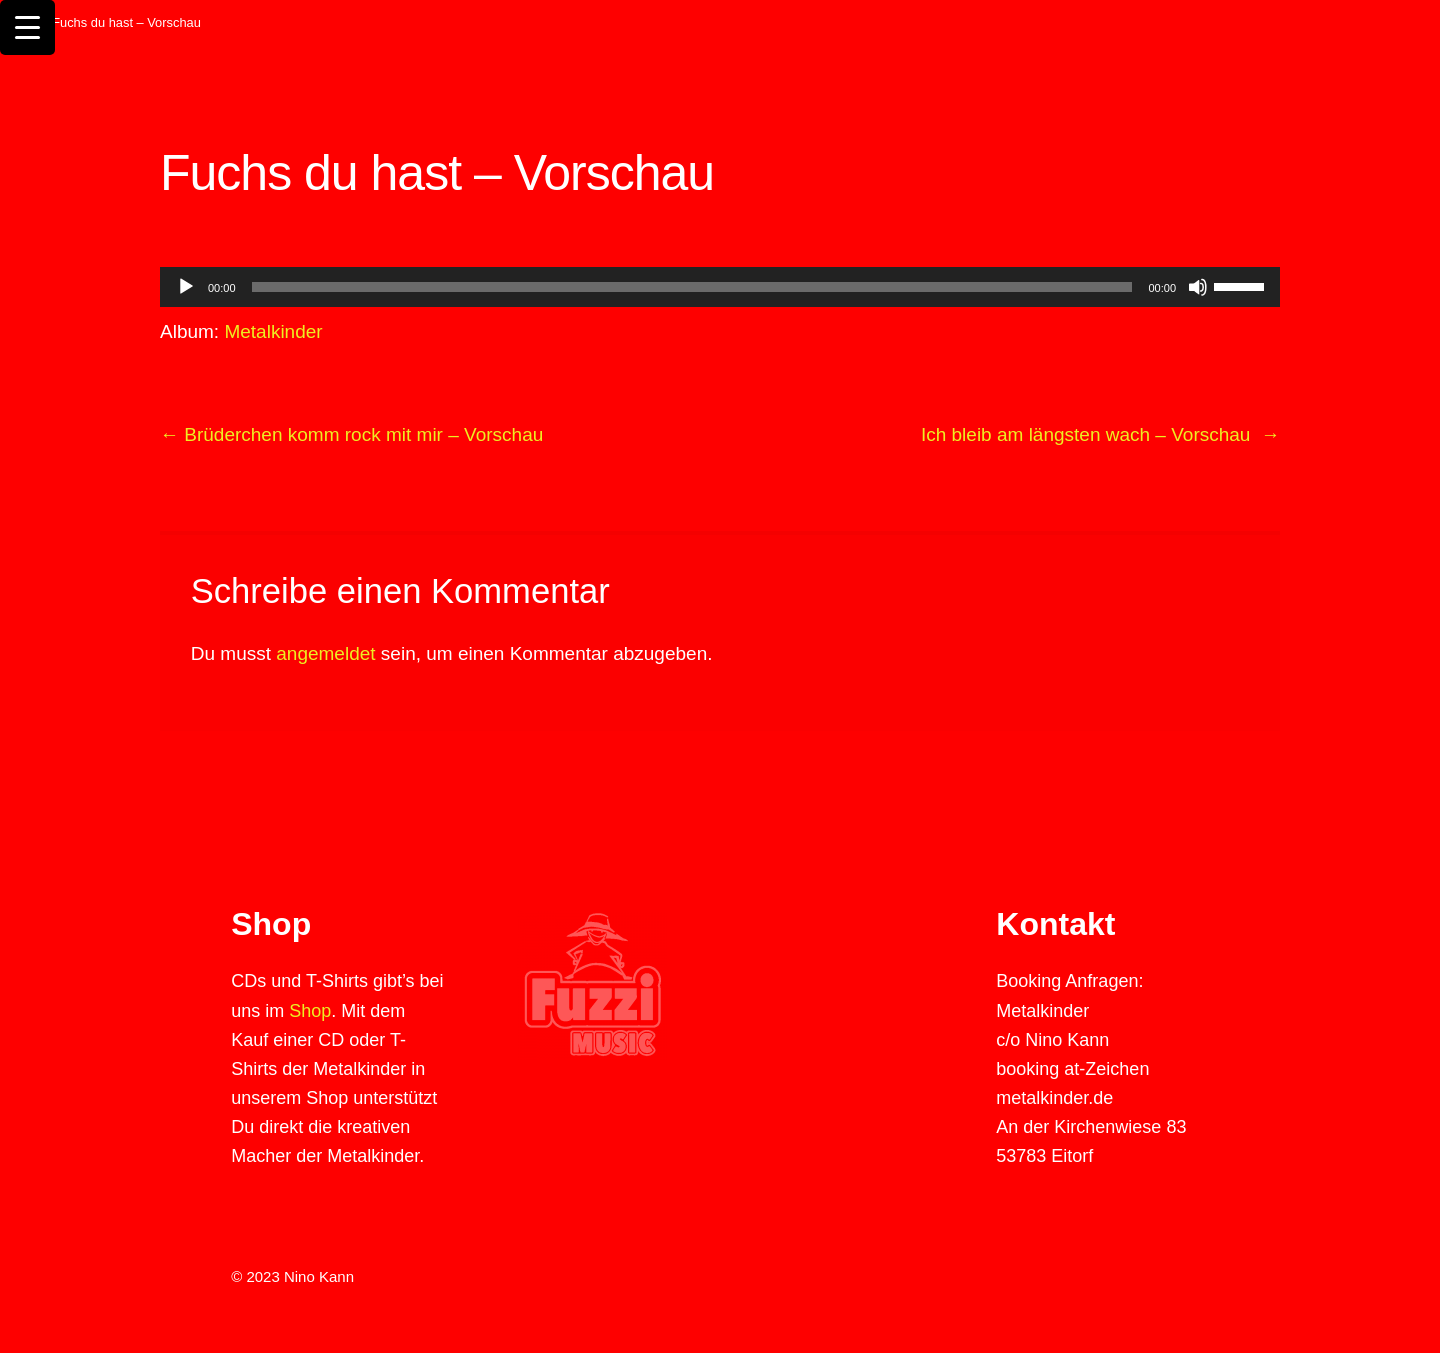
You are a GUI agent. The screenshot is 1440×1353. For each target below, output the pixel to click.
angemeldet (325, 653)
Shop (310, 1011)
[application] (720, 287)
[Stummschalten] (1198, 287)
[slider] (1242, 285)
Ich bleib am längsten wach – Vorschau (1100, 434)
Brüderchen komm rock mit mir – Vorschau (351, 434)
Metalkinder (273, 331)
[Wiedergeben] (186, 287)
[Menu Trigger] (27, 27)
